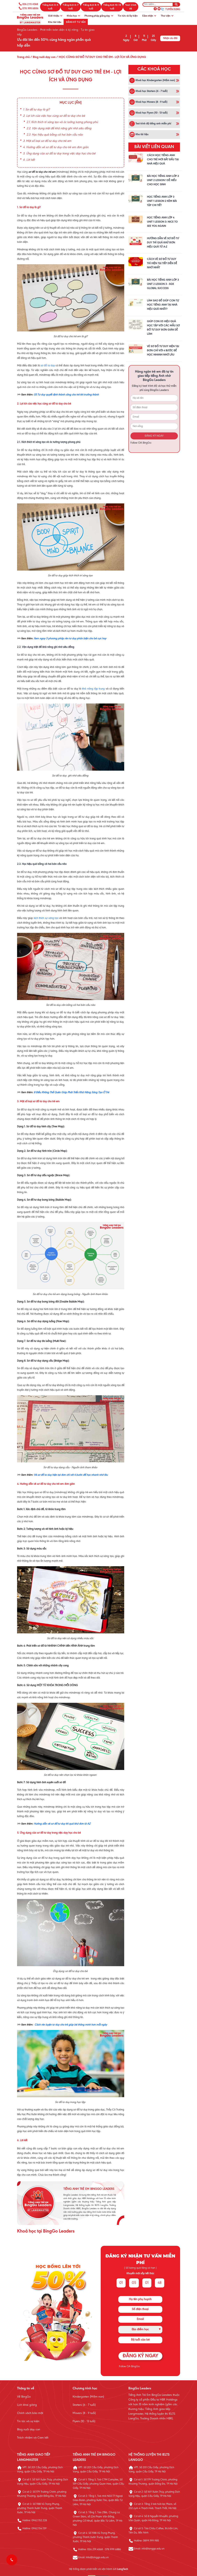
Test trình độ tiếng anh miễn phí (150, 123)
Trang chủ (23, 57)
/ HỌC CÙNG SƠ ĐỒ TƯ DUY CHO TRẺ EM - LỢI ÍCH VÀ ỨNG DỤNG (101, 57)
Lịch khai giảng (27, 2405)
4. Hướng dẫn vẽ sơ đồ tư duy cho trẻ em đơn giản (55, 147)
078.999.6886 (30, 8)
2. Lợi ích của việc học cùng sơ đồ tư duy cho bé (54, 116)
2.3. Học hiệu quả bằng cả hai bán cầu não (54, 134)
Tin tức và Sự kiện (128, 15)
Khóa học (73, 15)
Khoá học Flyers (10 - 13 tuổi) (148, 113)
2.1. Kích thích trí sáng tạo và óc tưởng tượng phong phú (62, 122)
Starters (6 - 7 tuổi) (84, 2405)
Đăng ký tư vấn (76, 21)
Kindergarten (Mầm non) (88, 2396)
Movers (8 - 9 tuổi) (84, 2413)
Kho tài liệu (54, 21)
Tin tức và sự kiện (28, 2421)
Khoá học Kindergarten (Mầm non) (152, 80)
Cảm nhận (149, 15)
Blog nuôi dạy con (28, 2429)
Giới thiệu (55, 15)
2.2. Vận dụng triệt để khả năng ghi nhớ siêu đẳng (58, 128)
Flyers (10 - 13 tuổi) (84, 2421)
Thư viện (167, 15)
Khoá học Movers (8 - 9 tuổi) (148, 102)
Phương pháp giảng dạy (98, 15)
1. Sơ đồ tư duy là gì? (36, 109)
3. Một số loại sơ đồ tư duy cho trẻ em (47, 141)
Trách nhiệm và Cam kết (32, 2437)
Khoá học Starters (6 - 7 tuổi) (148, 91)
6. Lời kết (29, 160)
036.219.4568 (30, 4)
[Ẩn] (78, 102)
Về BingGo (24, 2396)
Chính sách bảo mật (30, 2413)
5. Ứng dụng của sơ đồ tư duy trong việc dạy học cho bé (59, 153)
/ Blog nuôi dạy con (43, 57)
